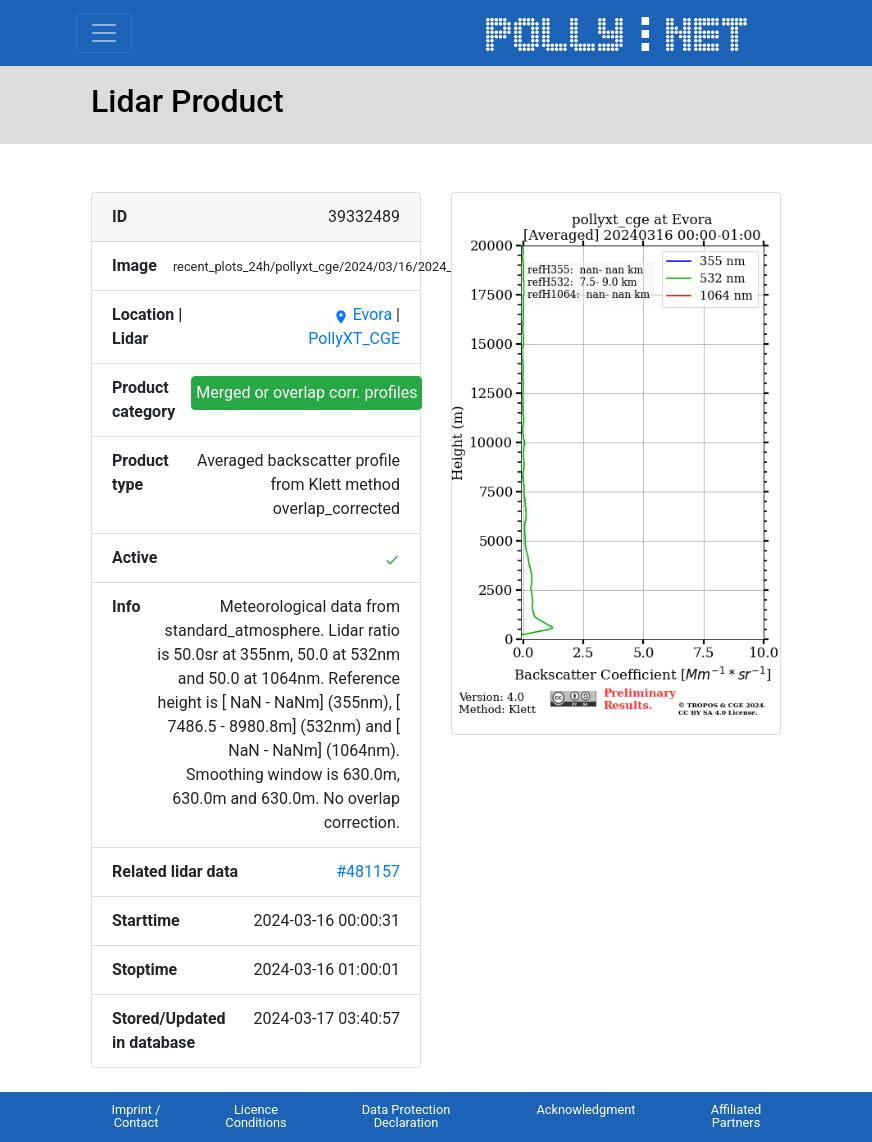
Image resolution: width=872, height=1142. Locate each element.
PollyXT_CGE (354, 338)
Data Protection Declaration (406, 1116)
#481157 (368, 871)
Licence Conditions (255, 1116)
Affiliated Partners (736, 1116)
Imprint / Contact (135, 1116)
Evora (362, 314)
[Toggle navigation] (104, 33)
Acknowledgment (585, 1109)
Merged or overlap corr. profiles (306, 392)
